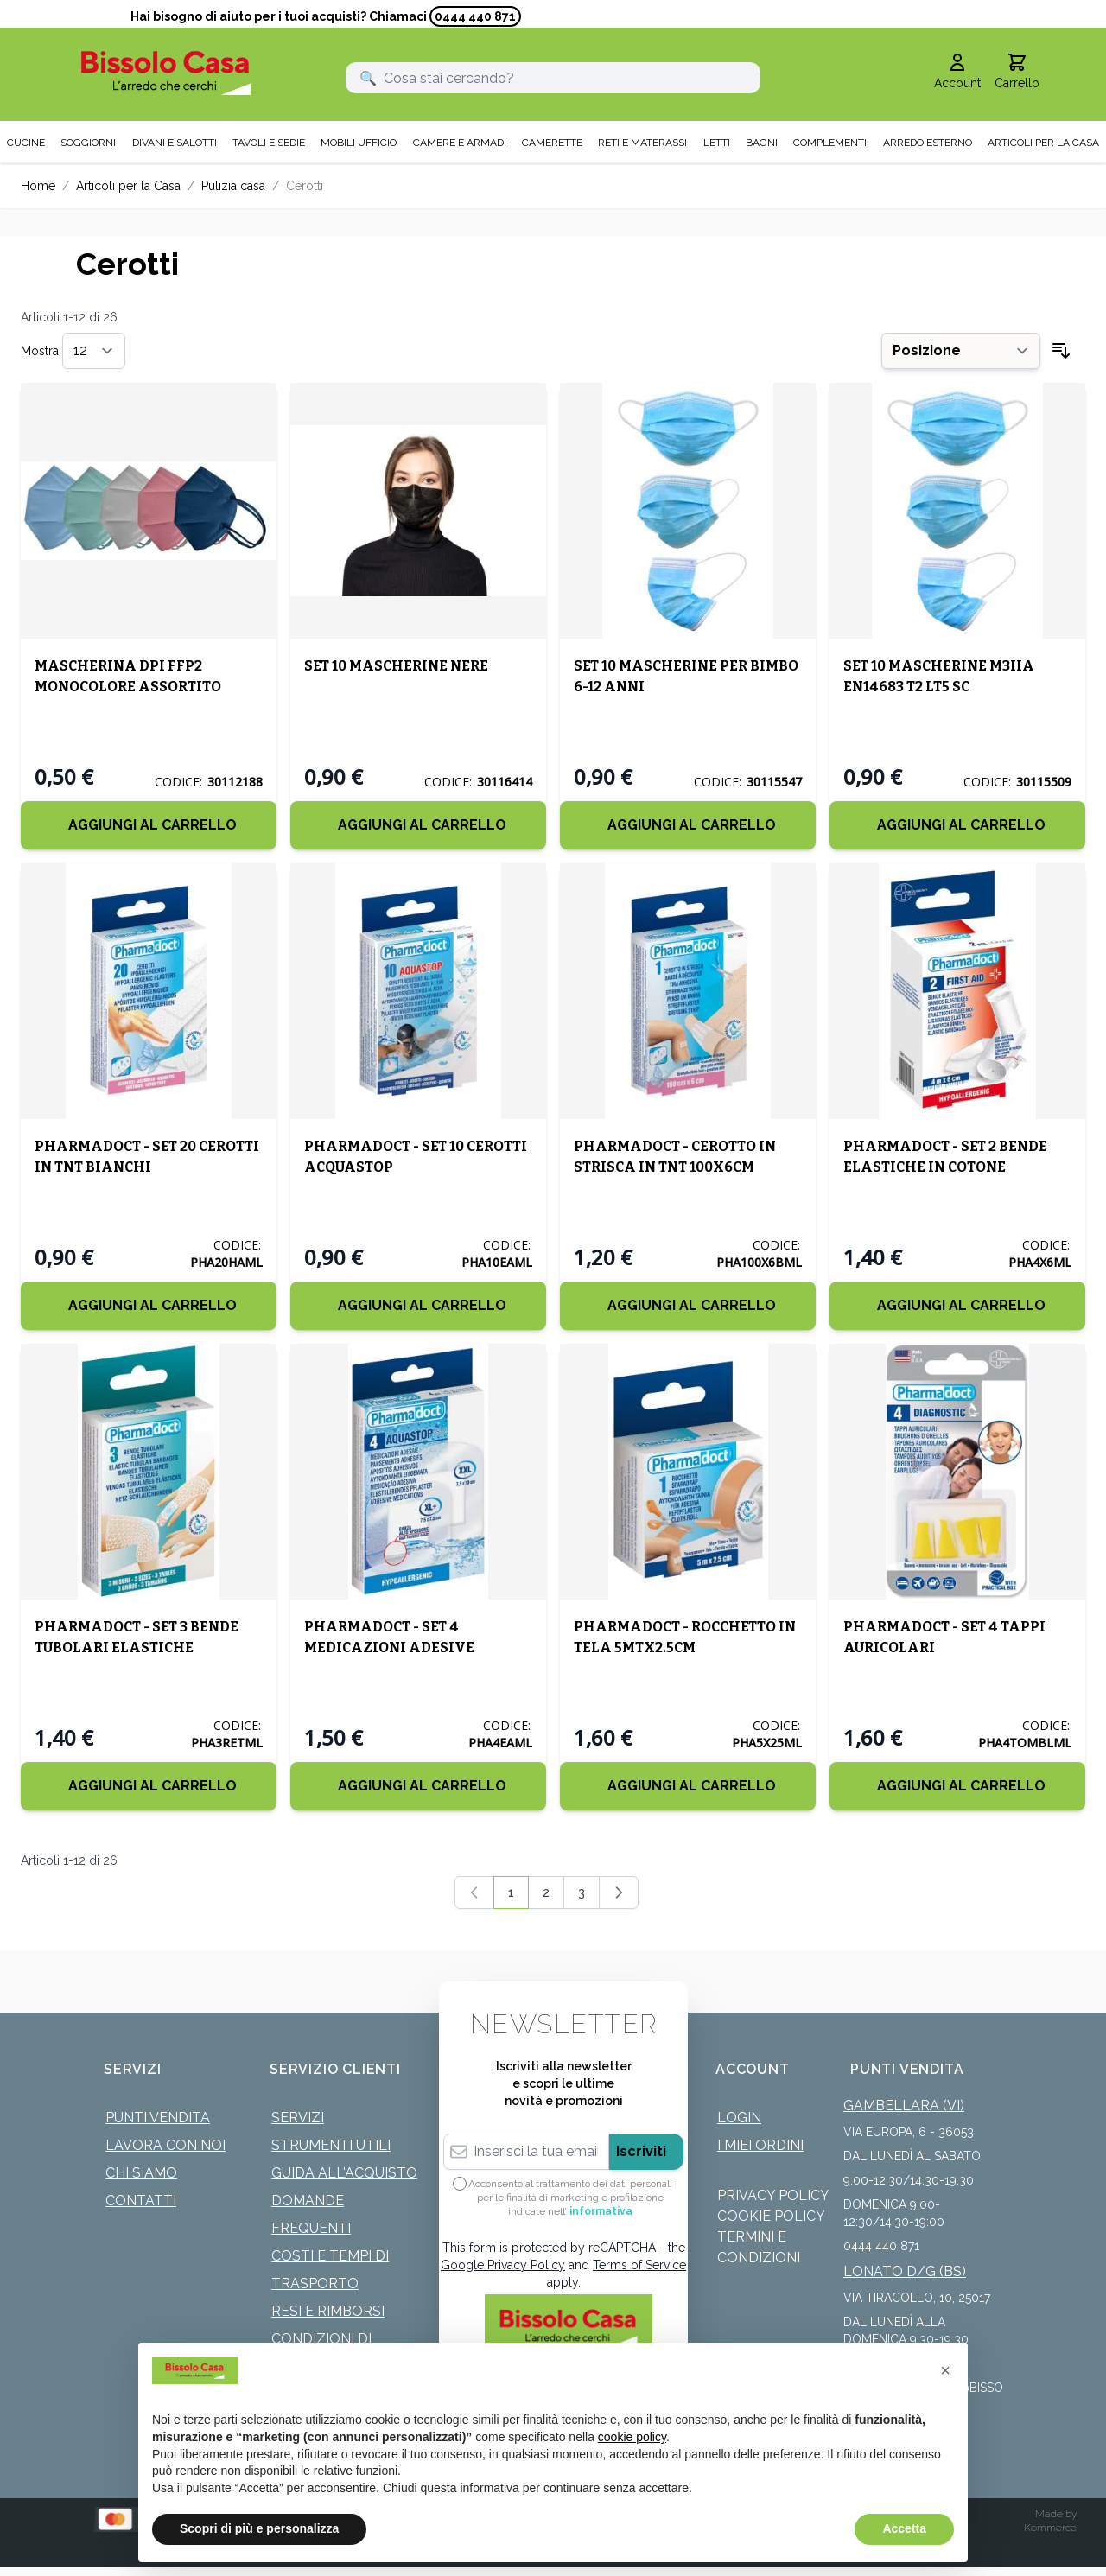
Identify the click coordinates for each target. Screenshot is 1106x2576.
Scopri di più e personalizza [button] (259, 2528)
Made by (1056, 2514)
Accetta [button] (904, 2528)
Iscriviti (641, 2151)
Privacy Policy (773, 2195)
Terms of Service (639, 2265)
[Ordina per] (960, 351)
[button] (945, 2370)
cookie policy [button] (632, 2437)
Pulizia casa (233, 186)
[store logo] (166, 73)
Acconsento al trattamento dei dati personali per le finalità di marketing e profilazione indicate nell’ (570, 2197)
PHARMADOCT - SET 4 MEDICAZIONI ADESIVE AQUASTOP (389, 1647)
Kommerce (1050, 2528)
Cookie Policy (771, 2216)
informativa (600, 2211)
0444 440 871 (475, 16)
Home (38, 186)
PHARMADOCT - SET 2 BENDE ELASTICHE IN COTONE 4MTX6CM (945, 1167)
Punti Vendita (157, 2117)
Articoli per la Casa (128, 186)
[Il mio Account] (957, 72)
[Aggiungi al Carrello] (148, 825)
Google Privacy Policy (503, 2265)
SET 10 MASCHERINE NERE (396, 666)
